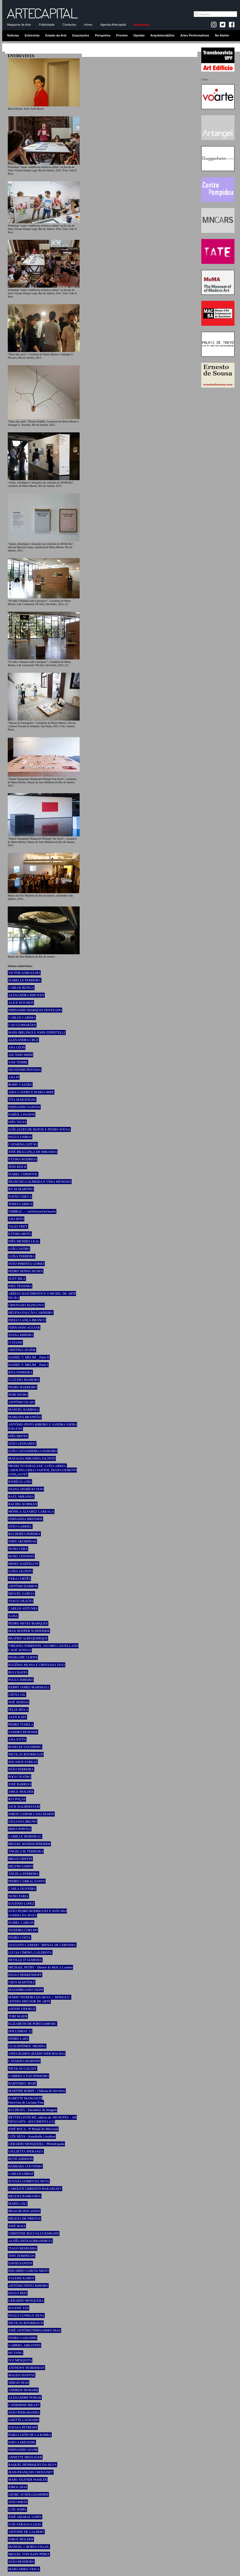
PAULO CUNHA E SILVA (26, 2315)
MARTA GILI (17, 2204)
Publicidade (46, 24)
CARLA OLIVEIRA (22, 1889)
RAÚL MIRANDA (21, 1497)
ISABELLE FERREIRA (24, 980)
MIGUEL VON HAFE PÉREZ (28, 2554)
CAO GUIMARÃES (22, 1025)
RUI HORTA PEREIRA (24, 1534)
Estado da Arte (56, 35)
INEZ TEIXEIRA (20, 1286)
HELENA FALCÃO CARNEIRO (30, 1313)
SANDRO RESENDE (23, 1732)
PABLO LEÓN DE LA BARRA (29, 2435)
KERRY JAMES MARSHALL (29, 1687)
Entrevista (32, 35)
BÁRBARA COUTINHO (25, 2166)
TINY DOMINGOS (21, 2256)
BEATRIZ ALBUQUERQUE (28, 1638)
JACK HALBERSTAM (24, 1807)
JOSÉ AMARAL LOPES (25, 2517)
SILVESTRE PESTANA (24, 1070)
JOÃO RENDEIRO (21, 2562)
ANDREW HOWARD (23, 2390)
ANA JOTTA (17, 1739)
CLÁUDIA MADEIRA (23, 1380)
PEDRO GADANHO (22, 2338)
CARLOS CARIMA (21, 1017)
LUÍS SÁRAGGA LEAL (25, 2524)
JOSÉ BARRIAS (19, 1784)
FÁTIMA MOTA (19, 1234)
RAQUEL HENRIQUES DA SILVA (32, 2465)
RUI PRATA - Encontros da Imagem (32, 2110)
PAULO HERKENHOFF (25, 1975)
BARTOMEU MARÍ (22, 2083)
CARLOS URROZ (20, 2174)
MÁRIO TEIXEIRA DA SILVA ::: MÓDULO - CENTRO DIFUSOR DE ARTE (39, 1999)
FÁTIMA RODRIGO (22, 1159)
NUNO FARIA (18, 1896)
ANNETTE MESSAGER (25, 2457)
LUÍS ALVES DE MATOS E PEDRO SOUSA (39, 1129)
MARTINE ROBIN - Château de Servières (36, 2091)
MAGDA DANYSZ (21, 2375)
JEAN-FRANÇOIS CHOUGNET (30, 2472)
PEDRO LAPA (18, 2039)
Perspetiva (102, 35)
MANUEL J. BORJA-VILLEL (28, 2547)
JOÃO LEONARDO (22, 1443)
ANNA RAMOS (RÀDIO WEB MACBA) (36, 2053)
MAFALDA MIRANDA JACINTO (31, 1458)
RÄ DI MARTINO (20, 1189)
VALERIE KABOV (21, 2278)
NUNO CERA (18, 1549)
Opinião (139, 35)
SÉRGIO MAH (18, 2383)
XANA (13, 1616)
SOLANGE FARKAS (22, 1762)
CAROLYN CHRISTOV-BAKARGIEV (35, 2189)
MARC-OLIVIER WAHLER (27, 2480)
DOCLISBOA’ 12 (20, 2031)
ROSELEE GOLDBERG (25, 1747)
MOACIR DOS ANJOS (24, 2211)
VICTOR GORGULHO (24, 973)
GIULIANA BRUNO (22, 1821)
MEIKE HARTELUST (23, 1564)
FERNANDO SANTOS (24, 1107)
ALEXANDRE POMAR (24, 2397)
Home (88, 24)
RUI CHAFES (18, 1672)
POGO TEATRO (19, 1777)
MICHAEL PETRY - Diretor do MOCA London (40, 1967)
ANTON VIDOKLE (21, 2009)
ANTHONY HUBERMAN (26, 2368)
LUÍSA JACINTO (20, 1571)
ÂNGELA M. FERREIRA (25, 1851)
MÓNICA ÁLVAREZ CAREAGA (31, 1511)
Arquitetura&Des (162, 35)
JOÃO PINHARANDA (24, 2412)
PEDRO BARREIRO (22, 1387)
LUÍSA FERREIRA (21, 1256)
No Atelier (222, 35)
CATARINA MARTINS (24, 2061)
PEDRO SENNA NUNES (25, 1271)
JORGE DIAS (17, 2487)
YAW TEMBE (18, 1062)
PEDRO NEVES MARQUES (28, 1623)
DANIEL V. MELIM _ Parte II (28, 1357)
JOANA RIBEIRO (20, 1335)
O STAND (15, 1342)
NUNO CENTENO (21, 1556)
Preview (122, 35)
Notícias (13, 35)
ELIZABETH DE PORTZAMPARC (32, 2024)
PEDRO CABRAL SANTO (26, 1881)
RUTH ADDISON (20, 2159)
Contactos (69, 24)
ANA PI (13, 1077)
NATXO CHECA (20, 1196)
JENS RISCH (17, 1167)
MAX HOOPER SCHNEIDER (28, 1631)
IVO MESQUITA (20, 2360)
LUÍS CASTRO (19, 1249)
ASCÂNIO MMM (20, 1055)
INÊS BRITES (18, 1436)
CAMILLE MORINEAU (25, 1836)
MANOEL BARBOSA (23, 1409)
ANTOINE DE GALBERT (26, 2532)
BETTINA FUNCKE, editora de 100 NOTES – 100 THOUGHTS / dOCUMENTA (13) (42, 2119)
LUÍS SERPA (17, 2509)
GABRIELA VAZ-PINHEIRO (28, 2076)
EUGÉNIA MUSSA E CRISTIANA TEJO (36, 1665)
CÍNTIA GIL (17, 1695)
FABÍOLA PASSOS (21, 1114)
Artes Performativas (194, 35)
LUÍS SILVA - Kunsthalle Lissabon (31, 2136)
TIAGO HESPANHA (22, 2248)
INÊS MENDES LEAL (24, 1241)
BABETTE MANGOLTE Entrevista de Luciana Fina (25, 2100)
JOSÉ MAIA (16, 2226)
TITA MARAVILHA (22, 1100)
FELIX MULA (18, 1710)
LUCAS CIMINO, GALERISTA (30, 1952)
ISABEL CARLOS (21, 1923)
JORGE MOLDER (20, 1792)
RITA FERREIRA (20, 1372)
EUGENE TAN (18, 2308)
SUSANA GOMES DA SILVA (28, 2181)
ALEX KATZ (17, 1717)
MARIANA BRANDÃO (24, 1417)
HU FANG (15, 2353)
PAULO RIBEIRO (20, 1680)
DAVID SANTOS (20, 2263)
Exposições (80, 35)
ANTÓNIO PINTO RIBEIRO (28, 2286)
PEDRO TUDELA (20, 1724)
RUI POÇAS (16, 1799)
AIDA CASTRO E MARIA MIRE (31, 1092)
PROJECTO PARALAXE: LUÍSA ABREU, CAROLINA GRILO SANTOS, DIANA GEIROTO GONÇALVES (42, 1470)
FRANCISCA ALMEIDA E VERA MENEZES (39, 1182)
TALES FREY (18, 1226)
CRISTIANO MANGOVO (26, 1305)
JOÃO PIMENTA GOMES (26, 1264)
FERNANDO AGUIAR (24, 1327)
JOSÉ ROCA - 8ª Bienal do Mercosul (33, 2129)
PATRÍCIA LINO (20, 1482)
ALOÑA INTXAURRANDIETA (30, 2241)
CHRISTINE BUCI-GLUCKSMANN (33, 2233)
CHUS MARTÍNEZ (21, 1982)
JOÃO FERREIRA (21, 1769)
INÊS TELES (17, 1122)
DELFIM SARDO (20, 1866)
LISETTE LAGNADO (23, 2420)
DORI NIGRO (18, 1395)
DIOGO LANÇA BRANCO (27, 1320)
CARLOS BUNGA (21, 988)
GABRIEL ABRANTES (24, 2345)
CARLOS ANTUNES (23, 1608)
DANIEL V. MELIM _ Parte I (28, 1365)
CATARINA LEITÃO (22, 1144)
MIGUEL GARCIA (21, 1593)
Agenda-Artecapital (113, 24)
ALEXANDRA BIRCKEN (26, 995)
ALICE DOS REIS (20, 1003)
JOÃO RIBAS (17, 2502)
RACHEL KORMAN (22, 1504)
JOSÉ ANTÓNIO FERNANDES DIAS (34, 2330)
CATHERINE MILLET (24, 2405)
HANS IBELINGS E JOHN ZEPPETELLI (36, 1032)
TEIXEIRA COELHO (23, 1930)
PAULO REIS (17, 2293)
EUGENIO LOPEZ (21, 1903)
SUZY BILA (16, 1279)
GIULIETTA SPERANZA (25, 2151)
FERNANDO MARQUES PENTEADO (35, 1010)
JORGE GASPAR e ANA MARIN (31, 1814)
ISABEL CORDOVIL (23, 1174)
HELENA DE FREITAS (24, 2218)
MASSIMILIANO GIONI (25, 1990)
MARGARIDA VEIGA (24, 2569)
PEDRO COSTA (19, 1937)
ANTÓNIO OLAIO (21, 1402)
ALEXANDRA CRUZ (23, 1040)
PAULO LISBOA (20, 1137)
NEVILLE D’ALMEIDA (25, 1960)
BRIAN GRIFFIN (20, 1859)
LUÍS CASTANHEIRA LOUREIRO (32, 1451)
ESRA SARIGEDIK (21, 2442)
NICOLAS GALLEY (22, 2068)
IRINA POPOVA (19, 1829)
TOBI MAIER (17, 2016)
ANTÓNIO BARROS (23, 1586)
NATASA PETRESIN (22, 2427)
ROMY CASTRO (20, 1085)
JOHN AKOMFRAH (22, 1541)
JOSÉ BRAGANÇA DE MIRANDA (32, 1152)
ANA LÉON (16, 1047)
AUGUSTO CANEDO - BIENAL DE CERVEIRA (42, 1945)
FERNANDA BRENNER (25, 1519)
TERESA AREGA (20, 1204)
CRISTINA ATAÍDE (22, 1350)
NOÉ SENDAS (18, 1702)
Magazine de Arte (19, 24)
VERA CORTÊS (19, 1579)
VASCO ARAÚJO (20, 1601)
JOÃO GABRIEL (20, 1526)
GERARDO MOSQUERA (26, 2300)
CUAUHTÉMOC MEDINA (27, 2046)
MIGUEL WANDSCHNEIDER (29, 1844)
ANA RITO (16, 1219)
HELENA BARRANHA (24, 2196)
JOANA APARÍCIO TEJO (25, 1489)
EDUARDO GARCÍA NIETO (28, 2271)
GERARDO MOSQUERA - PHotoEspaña (36, 2144)
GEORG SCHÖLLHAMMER (28, 2494)
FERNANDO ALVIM (23, 2450)
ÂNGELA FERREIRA (23, 1874)
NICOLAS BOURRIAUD (25, 1754)
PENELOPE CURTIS (22, 1657)
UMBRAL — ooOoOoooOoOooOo (32, 1211)
